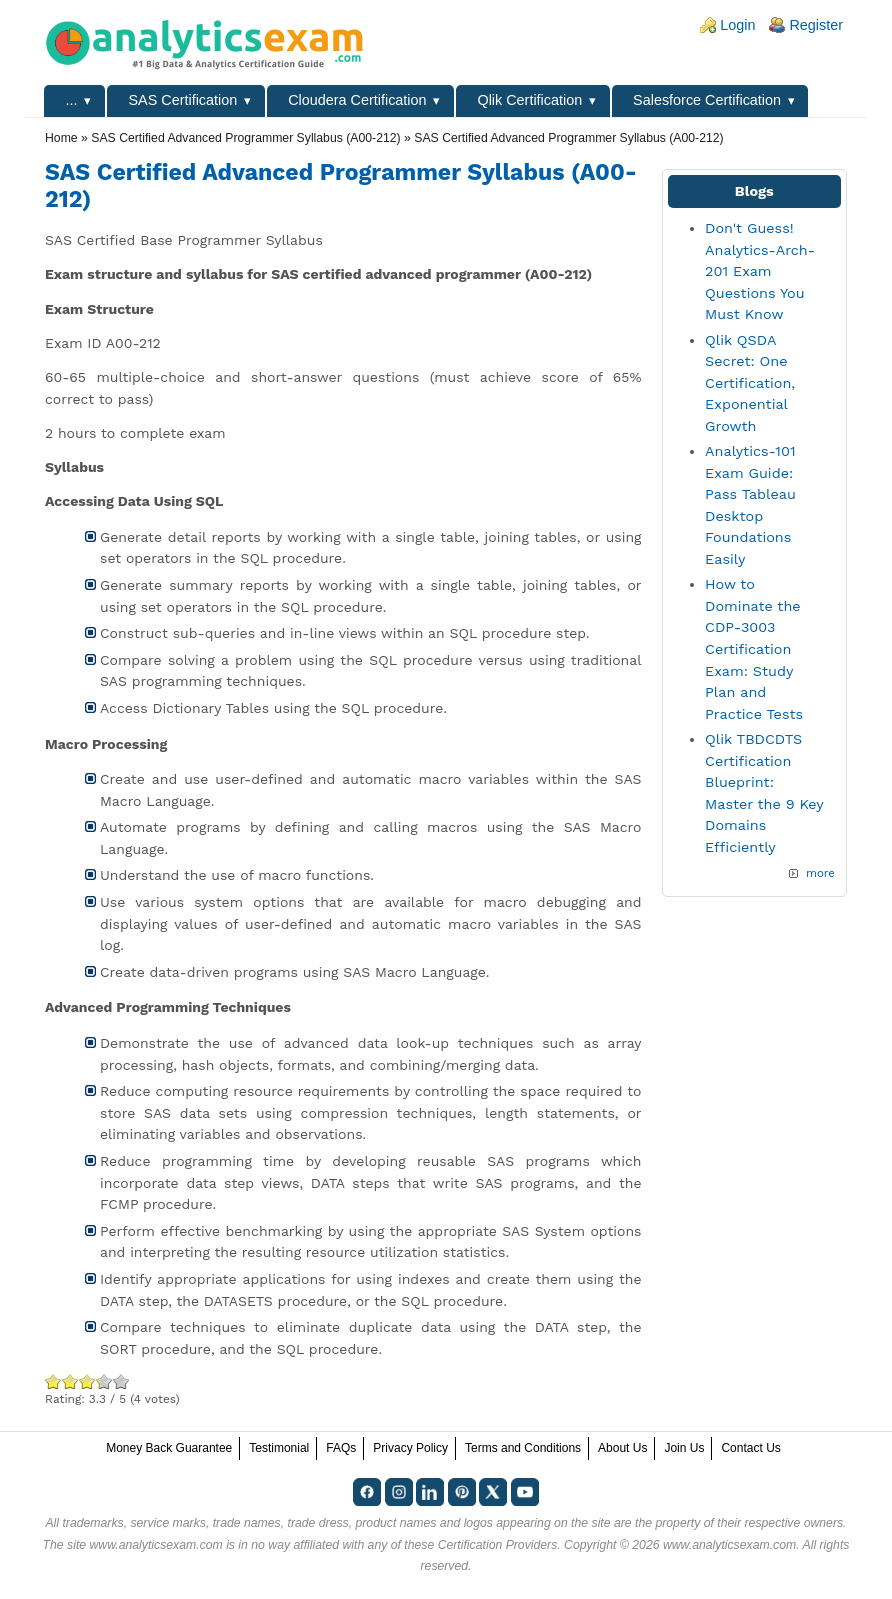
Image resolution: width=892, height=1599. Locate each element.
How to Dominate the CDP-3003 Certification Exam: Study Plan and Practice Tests (754, 649)
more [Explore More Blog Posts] (820, 873)
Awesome (121, 1381)
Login (737, 25)
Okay (70, 1381)
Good (87, 1381)
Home (61, 138)
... (72, 100)
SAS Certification (182, 100)
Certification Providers (498, 1545)
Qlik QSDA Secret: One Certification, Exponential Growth (750, 383)
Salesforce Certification (707, 100)
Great (98, 1381)
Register (816, 25)
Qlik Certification (529, 100)
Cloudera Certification (357, 100)
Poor (53, 1381)
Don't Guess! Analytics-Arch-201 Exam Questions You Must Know (760, 271)
